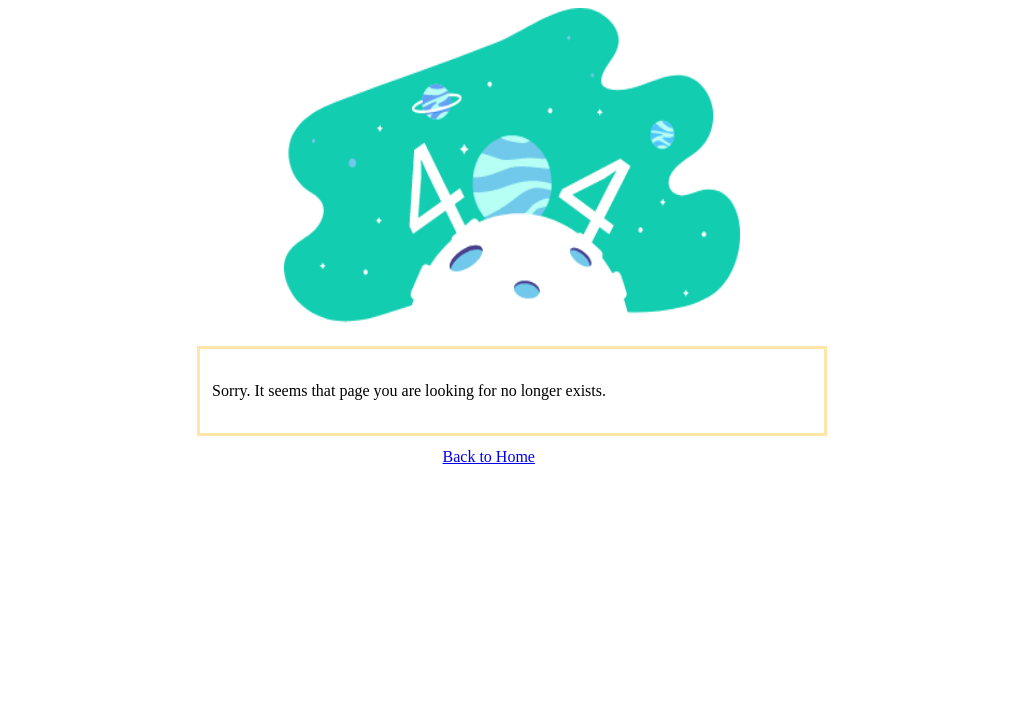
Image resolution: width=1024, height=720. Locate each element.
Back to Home (489, 456)
